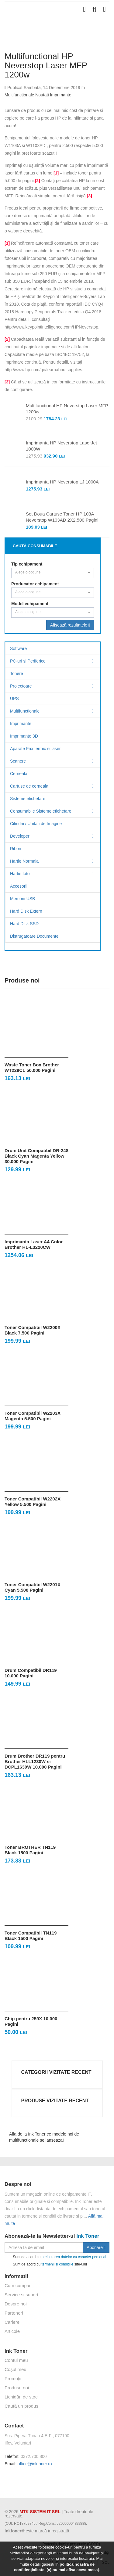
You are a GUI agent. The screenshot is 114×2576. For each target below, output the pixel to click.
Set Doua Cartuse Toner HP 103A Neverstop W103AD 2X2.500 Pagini (62, 517)
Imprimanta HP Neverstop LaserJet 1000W (61, 445)
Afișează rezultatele (70, 625)
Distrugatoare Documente (34, 936)
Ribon (15, 848)
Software (18, 648)
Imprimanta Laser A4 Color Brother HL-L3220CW (34, 1244)
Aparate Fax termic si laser (35, 748)
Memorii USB (22, 898)
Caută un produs (21, 2406)
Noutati (42, 94)
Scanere (18, 761)
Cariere (12, 2322)
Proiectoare (21, 686)
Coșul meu (15, 2369)
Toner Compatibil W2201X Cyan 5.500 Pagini (32, 1587)
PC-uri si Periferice (28, 661)
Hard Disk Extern (26, 911)
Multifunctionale (19, 94)
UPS (14, 698)
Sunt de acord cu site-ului (46, 2264)
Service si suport (21, 2294)
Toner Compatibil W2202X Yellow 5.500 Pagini (32, 1501)
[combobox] (52, 573)
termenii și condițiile (57, 2264)
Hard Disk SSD (24, 923)
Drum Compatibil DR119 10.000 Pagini (31, 1673)
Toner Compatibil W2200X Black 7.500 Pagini (32, 1330)
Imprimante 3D (24, 736)
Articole (12, 2331)
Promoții (13, 2378)
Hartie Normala (24, 861)
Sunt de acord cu (55, 2257)
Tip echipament (26, 564)
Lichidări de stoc (21, 2396)
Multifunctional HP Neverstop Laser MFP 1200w (67, 408)
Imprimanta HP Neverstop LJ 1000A (62, 481)
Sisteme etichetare (27, 798)
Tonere (16, 673)
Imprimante (60, 94)
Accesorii (18, 886)
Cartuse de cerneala (29, 786)
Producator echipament (35, 583)
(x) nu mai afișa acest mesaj (73, 2569)
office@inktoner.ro (35, 2463)
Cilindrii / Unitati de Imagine (36, 823)
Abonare (96, 2247)
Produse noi (17, 2387)
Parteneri (14, 2313)
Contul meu (16, 2360)
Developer (19, 836)
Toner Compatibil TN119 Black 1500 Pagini (31, 1935)
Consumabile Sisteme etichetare (40, 811)
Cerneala (18, 773)
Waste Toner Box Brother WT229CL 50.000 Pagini (32, 1067)
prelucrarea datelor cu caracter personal (73, 2257)
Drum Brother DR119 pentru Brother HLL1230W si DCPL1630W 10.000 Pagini (35, 1761)
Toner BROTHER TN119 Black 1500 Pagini (30, 1850)
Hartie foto (20, 873)
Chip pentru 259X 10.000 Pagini (31, 2021)
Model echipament (29, 603)
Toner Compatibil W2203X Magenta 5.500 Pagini (32, 1415)
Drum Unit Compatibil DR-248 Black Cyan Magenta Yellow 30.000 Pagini (36, 1156)
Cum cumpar (18, 2285)
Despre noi (16, 2303)
